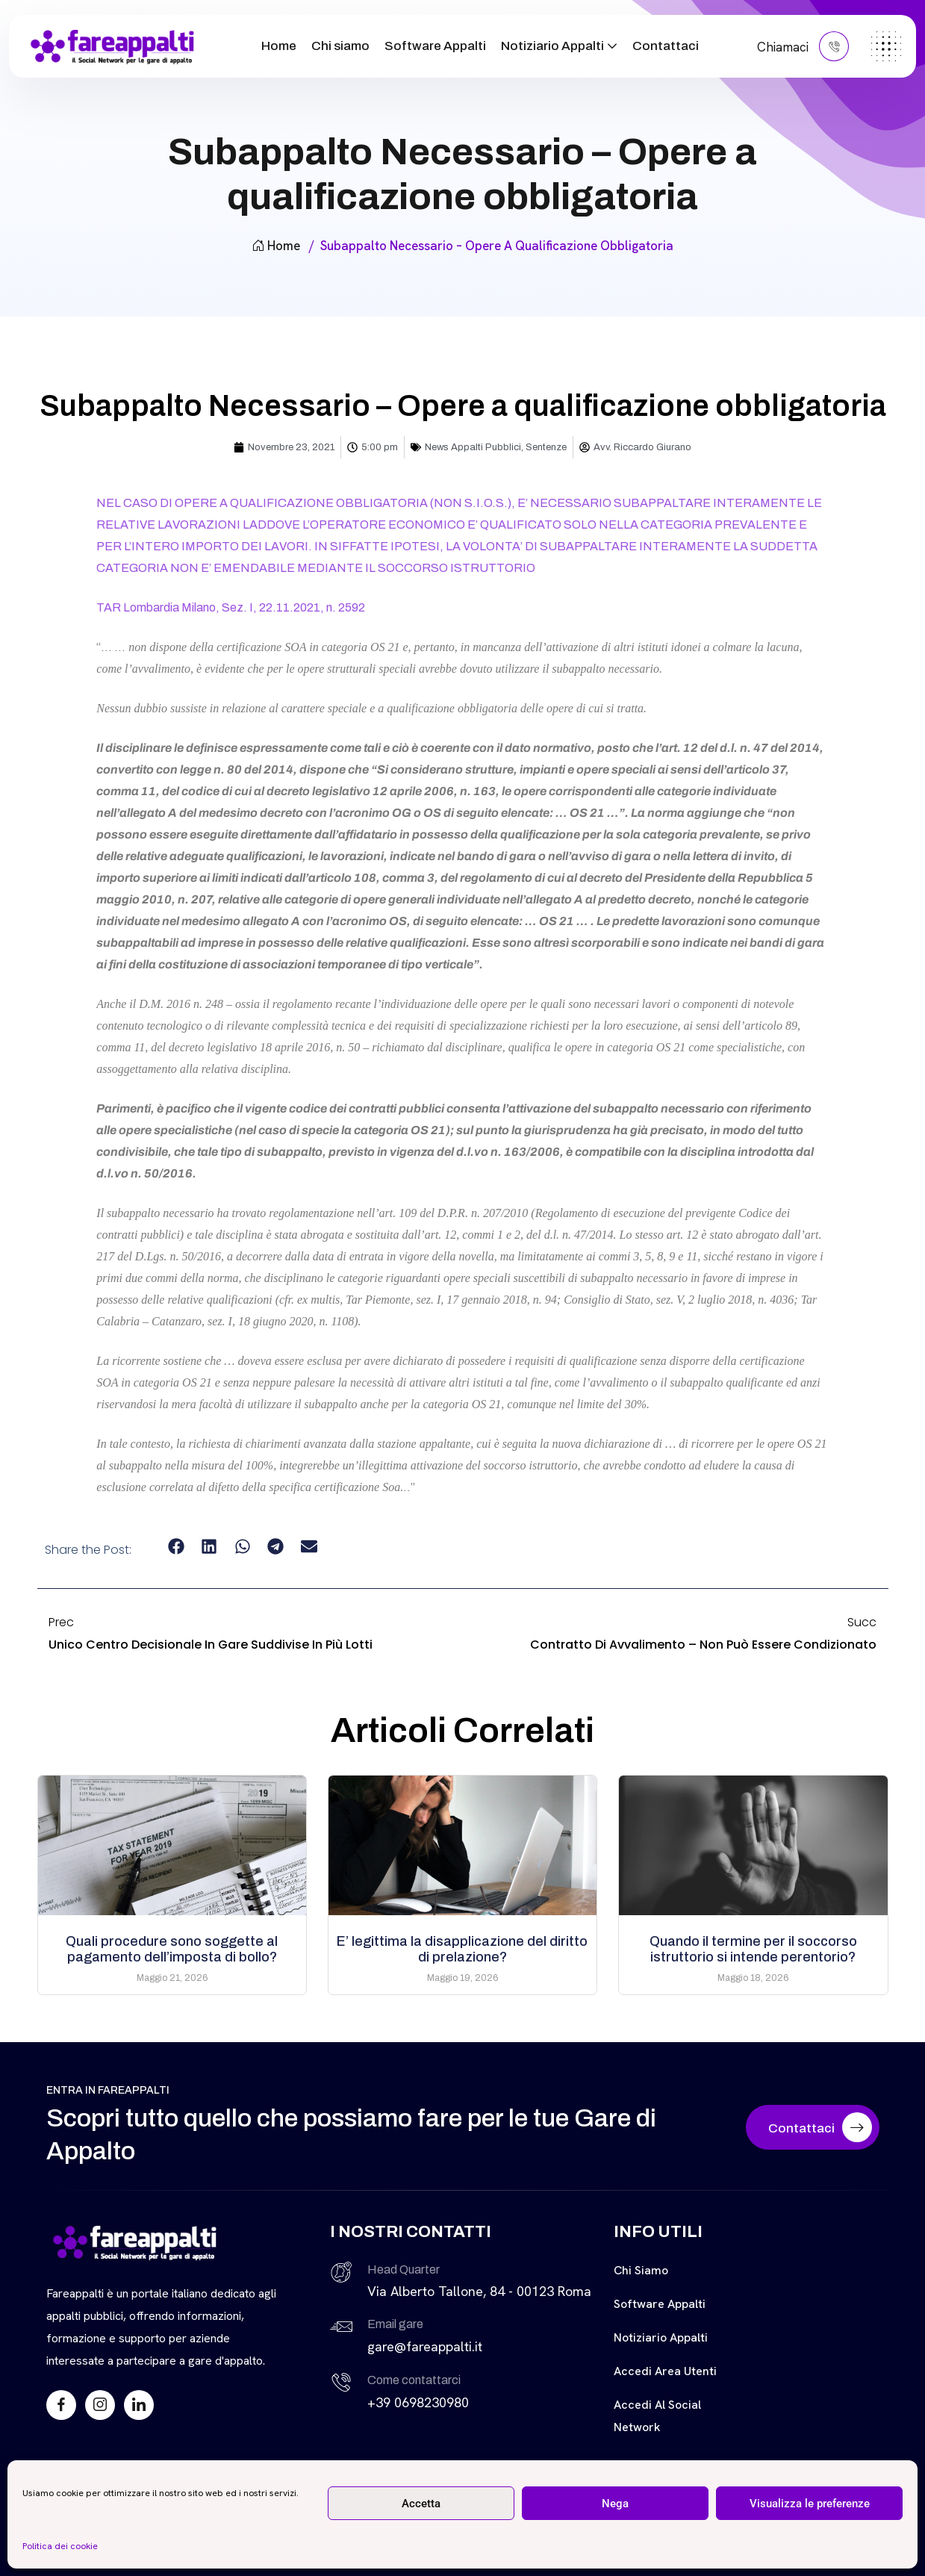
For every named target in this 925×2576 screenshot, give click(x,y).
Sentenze (546, 447)
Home (278, 46)
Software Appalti (435, 46)
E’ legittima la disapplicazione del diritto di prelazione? (462, 1949)
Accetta (421, 2503)
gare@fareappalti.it (424, 2346)
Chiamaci (803, 46)
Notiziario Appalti (552, 46)
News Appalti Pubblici (473, 447)
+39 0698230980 (418, 2402)
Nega (615, 2503)
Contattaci (665, 46)
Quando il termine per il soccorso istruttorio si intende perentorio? (753, 1949)
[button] (175, 1546)
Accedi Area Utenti (665, 2371)
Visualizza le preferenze (810, 2503)
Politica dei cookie (60, 2546)
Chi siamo (340, 46)
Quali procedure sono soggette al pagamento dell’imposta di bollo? (172, 1949)
